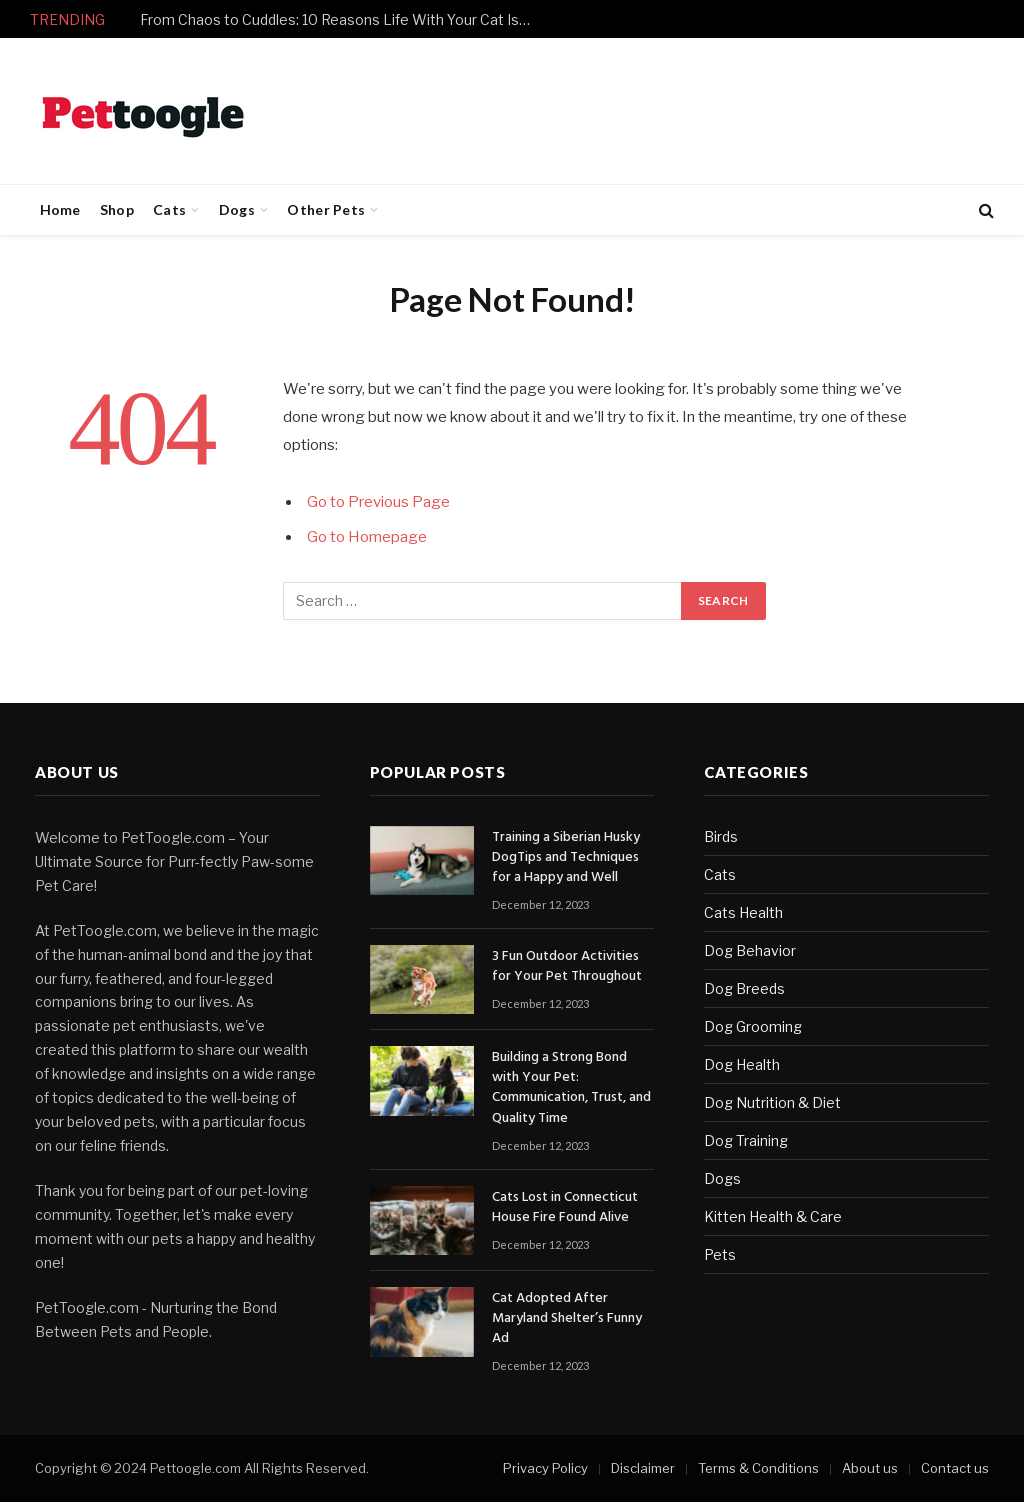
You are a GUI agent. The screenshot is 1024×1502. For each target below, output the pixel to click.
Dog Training (746, 1140)
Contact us (955, 1468)
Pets (720, 1254)
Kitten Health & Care (773, 1216)
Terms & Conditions (758, 1468)
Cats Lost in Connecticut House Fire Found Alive (565, 1208)
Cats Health (743, 912)
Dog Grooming (753, 1026)
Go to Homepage (367, 537)
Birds (721, 836)
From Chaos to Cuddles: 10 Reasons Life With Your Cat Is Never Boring (340, 19)
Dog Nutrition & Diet (772, 1102)
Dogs (237, 209)
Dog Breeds (744, 988)
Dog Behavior (750, 950)
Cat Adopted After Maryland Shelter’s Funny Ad (567, 1319)
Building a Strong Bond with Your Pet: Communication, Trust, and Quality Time (571, 1088)
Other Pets (326, 209)
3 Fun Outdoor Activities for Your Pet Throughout (567, 967)
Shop (117, 209)
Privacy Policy (545, 1468)
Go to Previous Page (378, 502)
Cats (169, 209)
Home (60, 209)
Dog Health (742, 1064)
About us (870, 1468)
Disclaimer (643, 1468)
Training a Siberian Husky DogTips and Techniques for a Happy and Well (566, 858)
